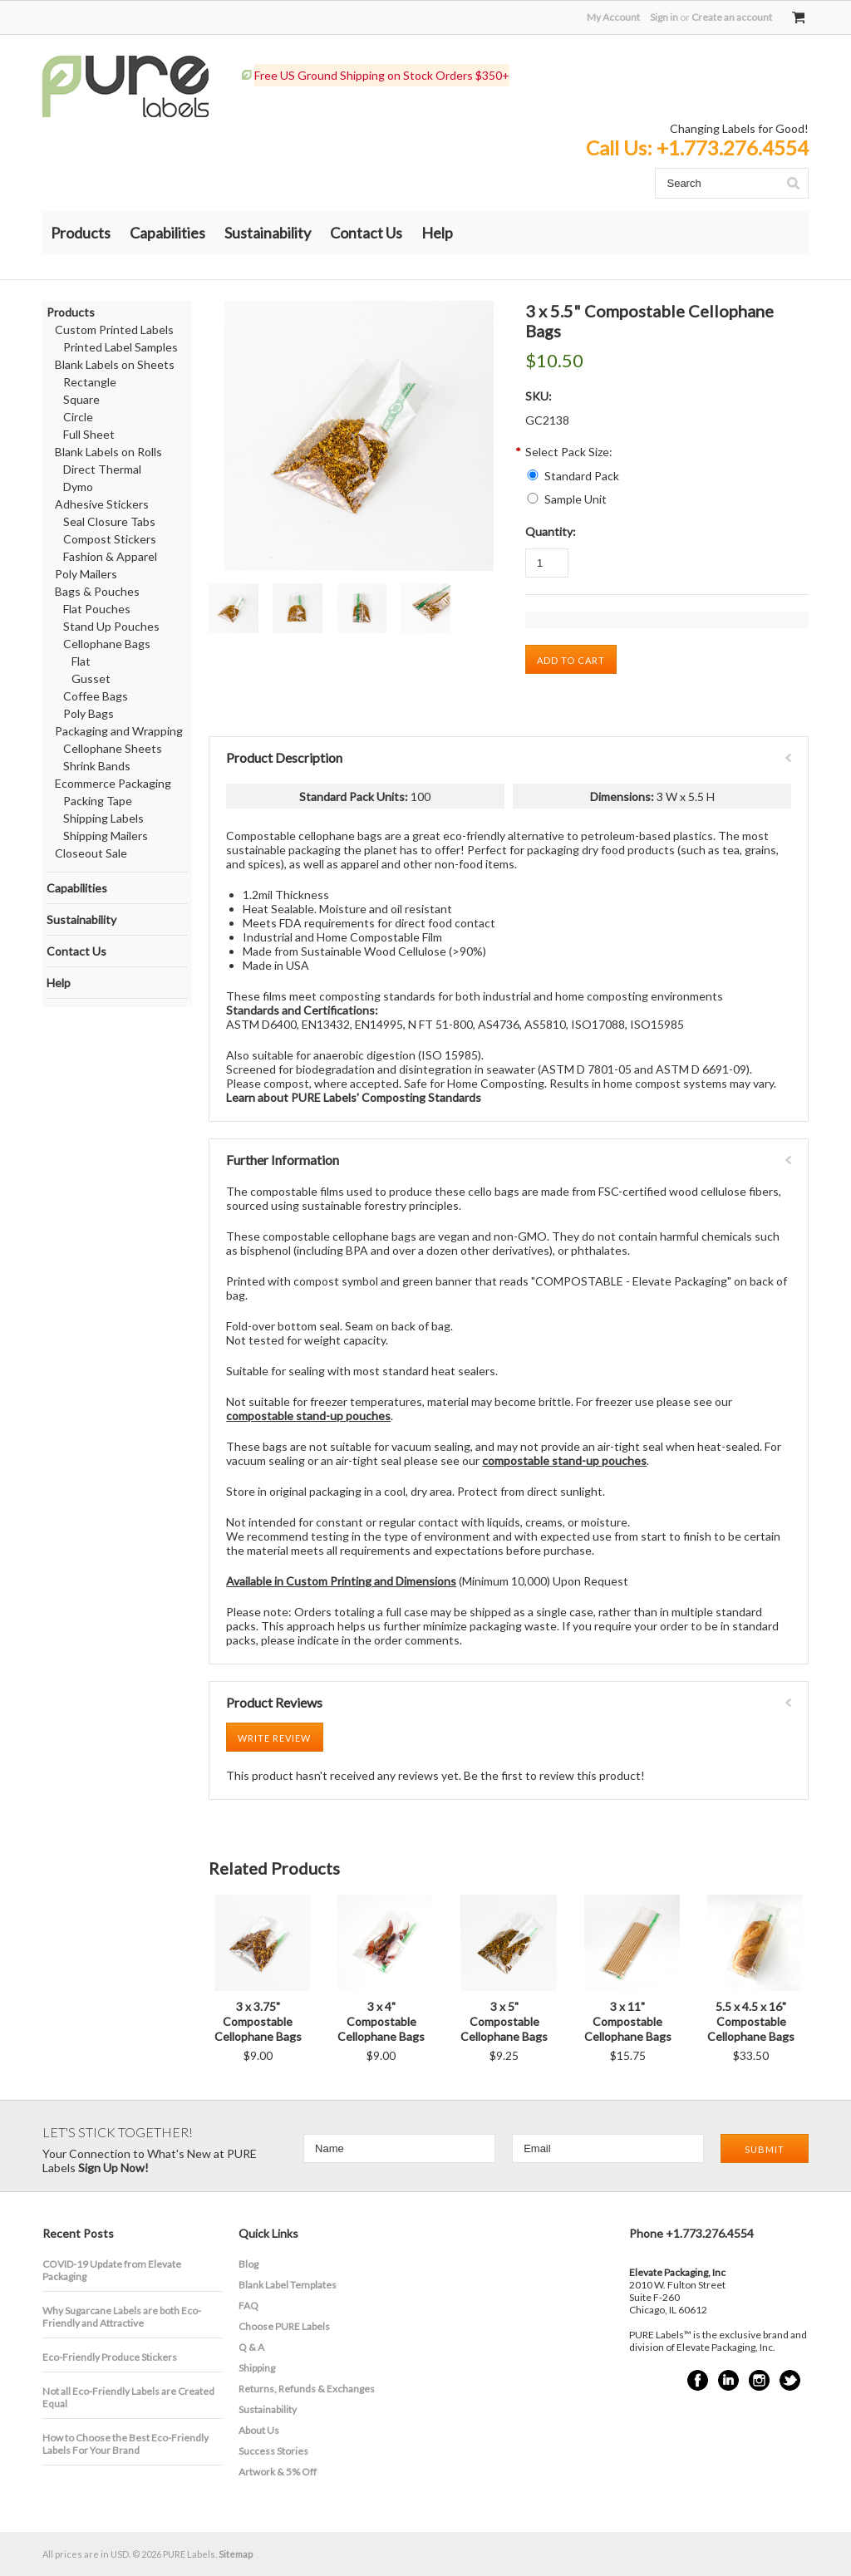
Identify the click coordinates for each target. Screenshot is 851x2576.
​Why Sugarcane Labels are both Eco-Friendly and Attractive (121, 2316)
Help (437, 233)
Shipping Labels (103, 818)
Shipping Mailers (105, 835)
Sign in (664, 17)
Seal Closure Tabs (109, 521)
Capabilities (167, 233)
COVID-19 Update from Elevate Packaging (111, 2270)
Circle (78, 417)
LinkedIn (728, 2380)
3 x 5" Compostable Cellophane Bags (504, 2021)
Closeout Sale (91, 853)
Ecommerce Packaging (113, 783)
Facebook (697, 2380)
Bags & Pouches (97, 591)
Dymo (78, 486)
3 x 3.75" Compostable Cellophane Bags (258, 2021)
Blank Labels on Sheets (115, 364)
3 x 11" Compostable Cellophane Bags (627, 2021)
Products (81, 233)
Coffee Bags (95, 696)
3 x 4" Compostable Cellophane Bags (381, 2021)
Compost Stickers (109, 539)
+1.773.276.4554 (733, 147)
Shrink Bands (96, 766)
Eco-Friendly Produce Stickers (109, 2357)
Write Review (274, 1738)
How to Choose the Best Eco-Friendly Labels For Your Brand (125, 2443)
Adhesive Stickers (102, 504)
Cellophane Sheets (112, 748)
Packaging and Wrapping (119, 731)
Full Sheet (89, 434)
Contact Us (366, 233)
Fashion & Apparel (110, 556)
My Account (613, 17)
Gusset (91, 678)
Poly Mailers (86, 574)
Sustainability (267, 233)
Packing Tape (97, 801)
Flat (81, 661)
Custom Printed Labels (114, 329)
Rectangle (89, 382)
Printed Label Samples (120, 347)
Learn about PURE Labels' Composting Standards (353, 1097)
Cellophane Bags (106, 644)
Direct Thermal (102, 469)
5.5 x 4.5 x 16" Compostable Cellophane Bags (750, 2021)
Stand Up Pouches (111, 626)
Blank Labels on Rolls (108, 452)
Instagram (759, 2380)
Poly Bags (88, 713)
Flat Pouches (96, 609)
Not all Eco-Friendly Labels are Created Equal (128, 2397)
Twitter (790, 2380)
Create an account (731, 17)
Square (81, 399)
